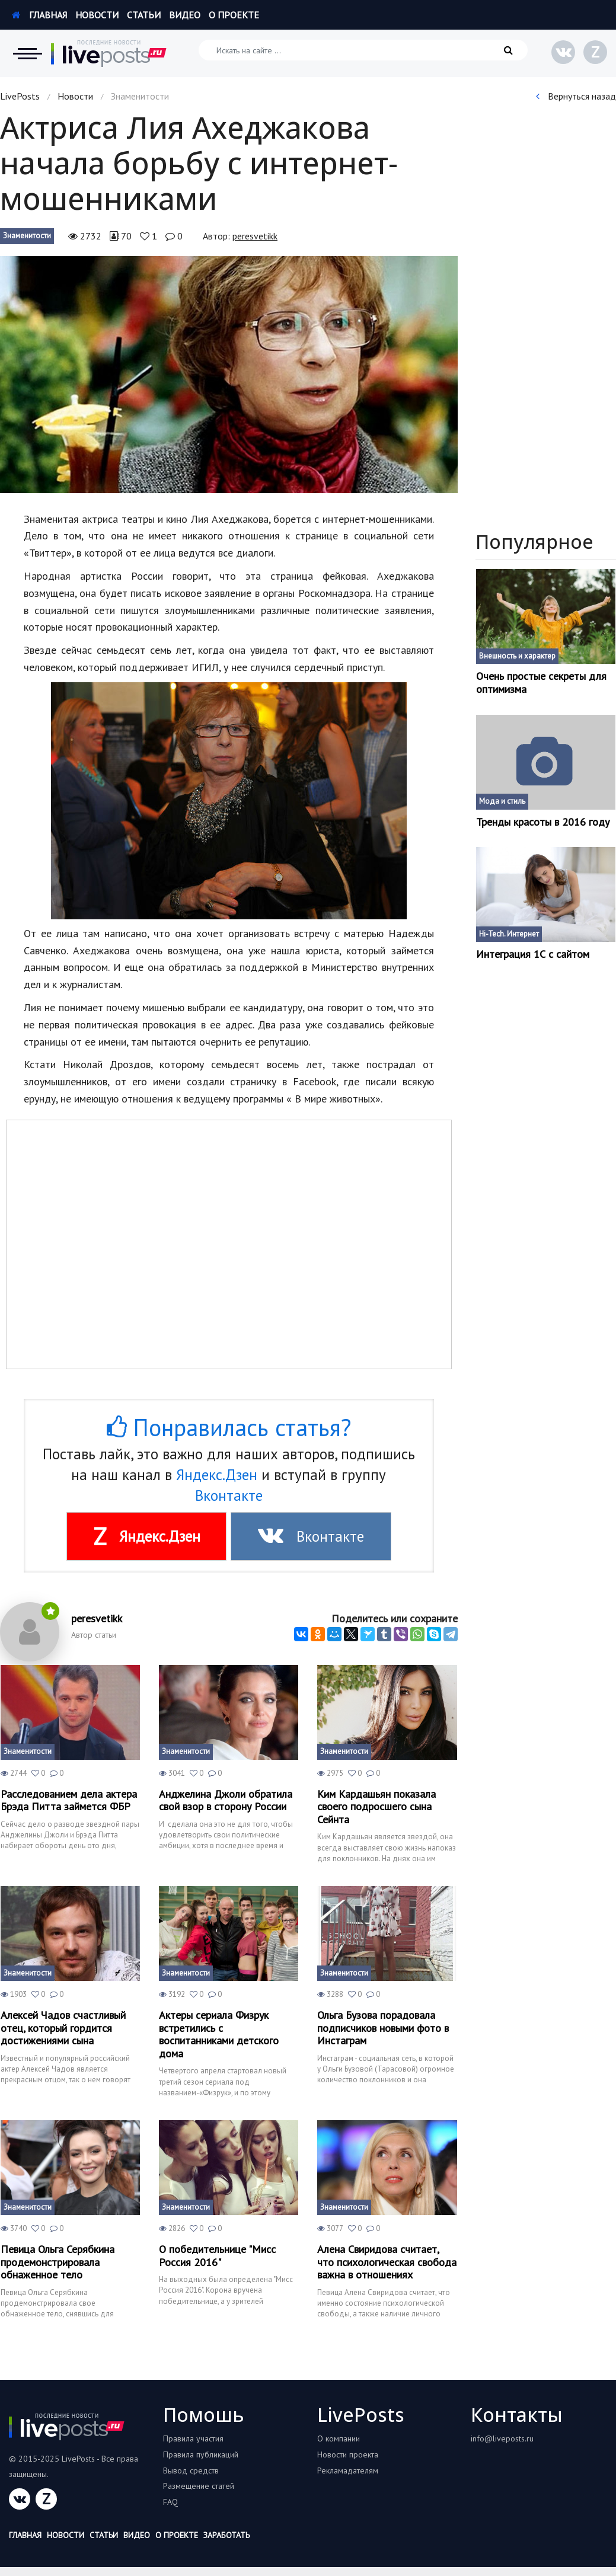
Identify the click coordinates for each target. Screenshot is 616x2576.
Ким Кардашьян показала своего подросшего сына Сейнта (376, 1807)
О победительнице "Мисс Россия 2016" (217, 2255)
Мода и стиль (502, 801)
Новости (97, 15)
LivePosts (20, 96)
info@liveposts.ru (502, 2438)
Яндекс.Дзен (216, 1474)
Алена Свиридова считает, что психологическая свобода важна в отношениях (387, 2262)
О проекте (234, 15)
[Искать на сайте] (363, 50)
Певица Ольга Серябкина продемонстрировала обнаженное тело (57, 2262)
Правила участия (193, 2438)
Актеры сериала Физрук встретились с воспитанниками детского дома (219, 2034)
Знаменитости (27, 236)
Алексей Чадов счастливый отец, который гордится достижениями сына (63, 2028)
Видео (184, 15)
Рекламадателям (347, 2470)
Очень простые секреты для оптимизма (541, 682)
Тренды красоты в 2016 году (542, 822)
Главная (39, 15)
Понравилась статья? (229, 1427)
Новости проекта (347, 2454)
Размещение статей (198, 2486)
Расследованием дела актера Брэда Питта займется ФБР (69, 1800)
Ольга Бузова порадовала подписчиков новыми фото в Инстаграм (383, 2028)
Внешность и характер (517, 656)
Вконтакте (229, 1495)
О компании (338, 2438)
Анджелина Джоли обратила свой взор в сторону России (225, 1800)
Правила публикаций (200, 2454)
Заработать (226, 2535)
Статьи (144, 15)
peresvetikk (254, 236)
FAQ (170, 2502)
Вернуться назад (576, 96)
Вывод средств (191, 2470)
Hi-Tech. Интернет (509, 934)
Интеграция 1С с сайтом (532, 954)
